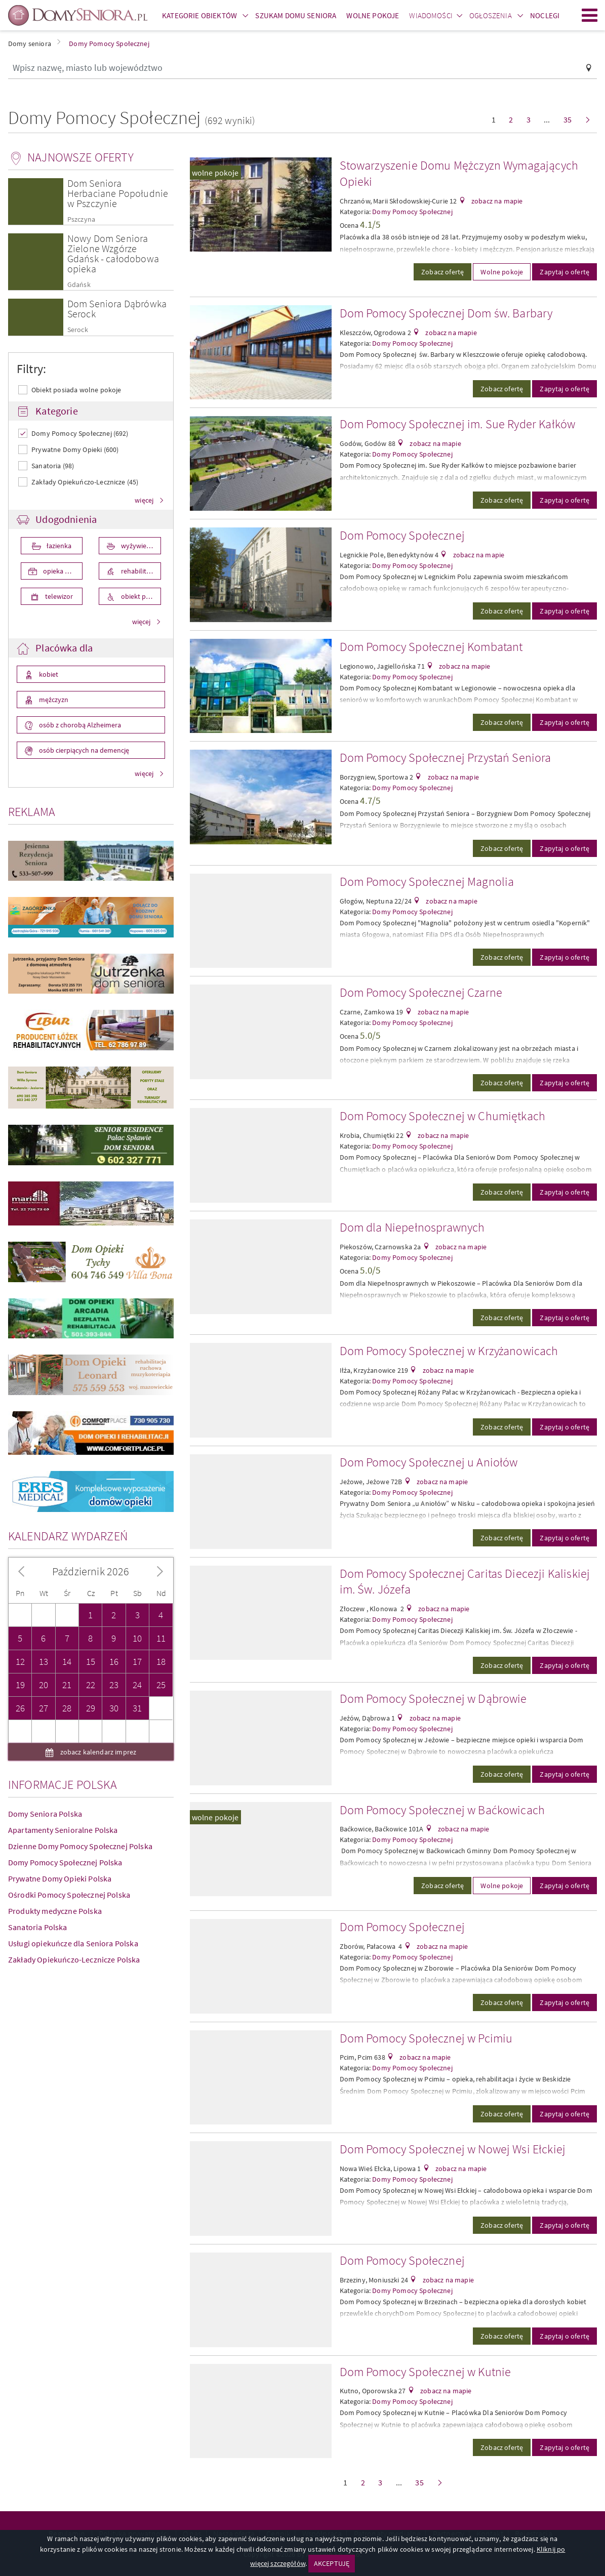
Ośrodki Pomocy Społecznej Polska (69, 1750)
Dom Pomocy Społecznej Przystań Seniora (445, 757)
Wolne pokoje (501, 271)
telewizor (58, 596)
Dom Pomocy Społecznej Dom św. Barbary (446, 313)
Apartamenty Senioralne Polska (63, 1685)
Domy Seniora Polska (45, 1669)
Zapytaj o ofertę (564, 271)
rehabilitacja (138, 571)
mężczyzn (52, 699)
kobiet (47, 674)
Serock (77, 329)
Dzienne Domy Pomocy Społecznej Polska (80, 1701)
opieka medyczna (62, 571)
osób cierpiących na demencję (83, 750)
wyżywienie (137, 545)
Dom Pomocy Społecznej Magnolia (427, 881)
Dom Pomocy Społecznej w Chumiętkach (443, 1116)
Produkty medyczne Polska (55, 1766)
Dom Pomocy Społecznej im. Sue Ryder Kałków (458, 424)
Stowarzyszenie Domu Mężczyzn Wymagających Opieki (459, 173)
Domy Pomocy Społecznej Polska (65, 1717)
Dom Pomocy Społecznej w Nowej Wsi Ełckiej (453, 2149)
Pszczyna (81, 219)
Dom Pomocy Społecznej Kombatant (431, 647)
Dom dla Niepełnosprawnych (412, 1227)
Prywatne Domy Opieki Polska (59, 1734)
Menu (590, 15)
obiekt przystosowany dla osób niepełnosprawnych (139, 596)
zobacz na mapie (496, 201)
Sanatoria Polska (37, 1782)
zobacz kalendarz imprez (97, 1607)
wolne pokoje (215, 173)
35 (567, 119)
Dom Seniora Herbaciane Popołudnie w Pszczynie (117, 193)
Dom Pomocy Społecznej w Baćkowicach (442, 1810)
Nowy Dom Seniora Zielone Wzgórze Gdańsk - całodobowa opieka (113, 253)
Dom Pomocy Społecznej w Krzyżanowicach (449, 1351)
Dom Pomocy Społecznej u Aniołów (429, 1462)
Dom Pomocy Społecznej (402, 535)
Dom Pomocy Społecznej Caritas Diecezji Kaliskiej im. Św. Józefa (465, 1582)
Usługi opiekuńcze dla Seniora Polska (73, 1798)
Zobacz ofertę (442, 271)
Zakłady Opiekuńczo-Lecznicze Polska (74, 1815)
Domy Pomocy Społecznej (412, 211)
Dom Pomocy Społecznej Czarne (421, 992)
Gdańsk (79, 284)
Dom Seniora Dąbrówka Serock (117, 308)
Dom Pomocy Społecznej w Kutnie (425, 2372)
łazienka (58, 545)
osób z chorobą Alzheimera (79, 724)
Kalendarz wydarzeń (68, 1391)
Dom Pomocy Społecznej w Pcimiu (426, 2038)
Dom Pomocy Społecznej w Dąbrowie (433, 1698)
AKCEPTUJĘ (331, 2563)
